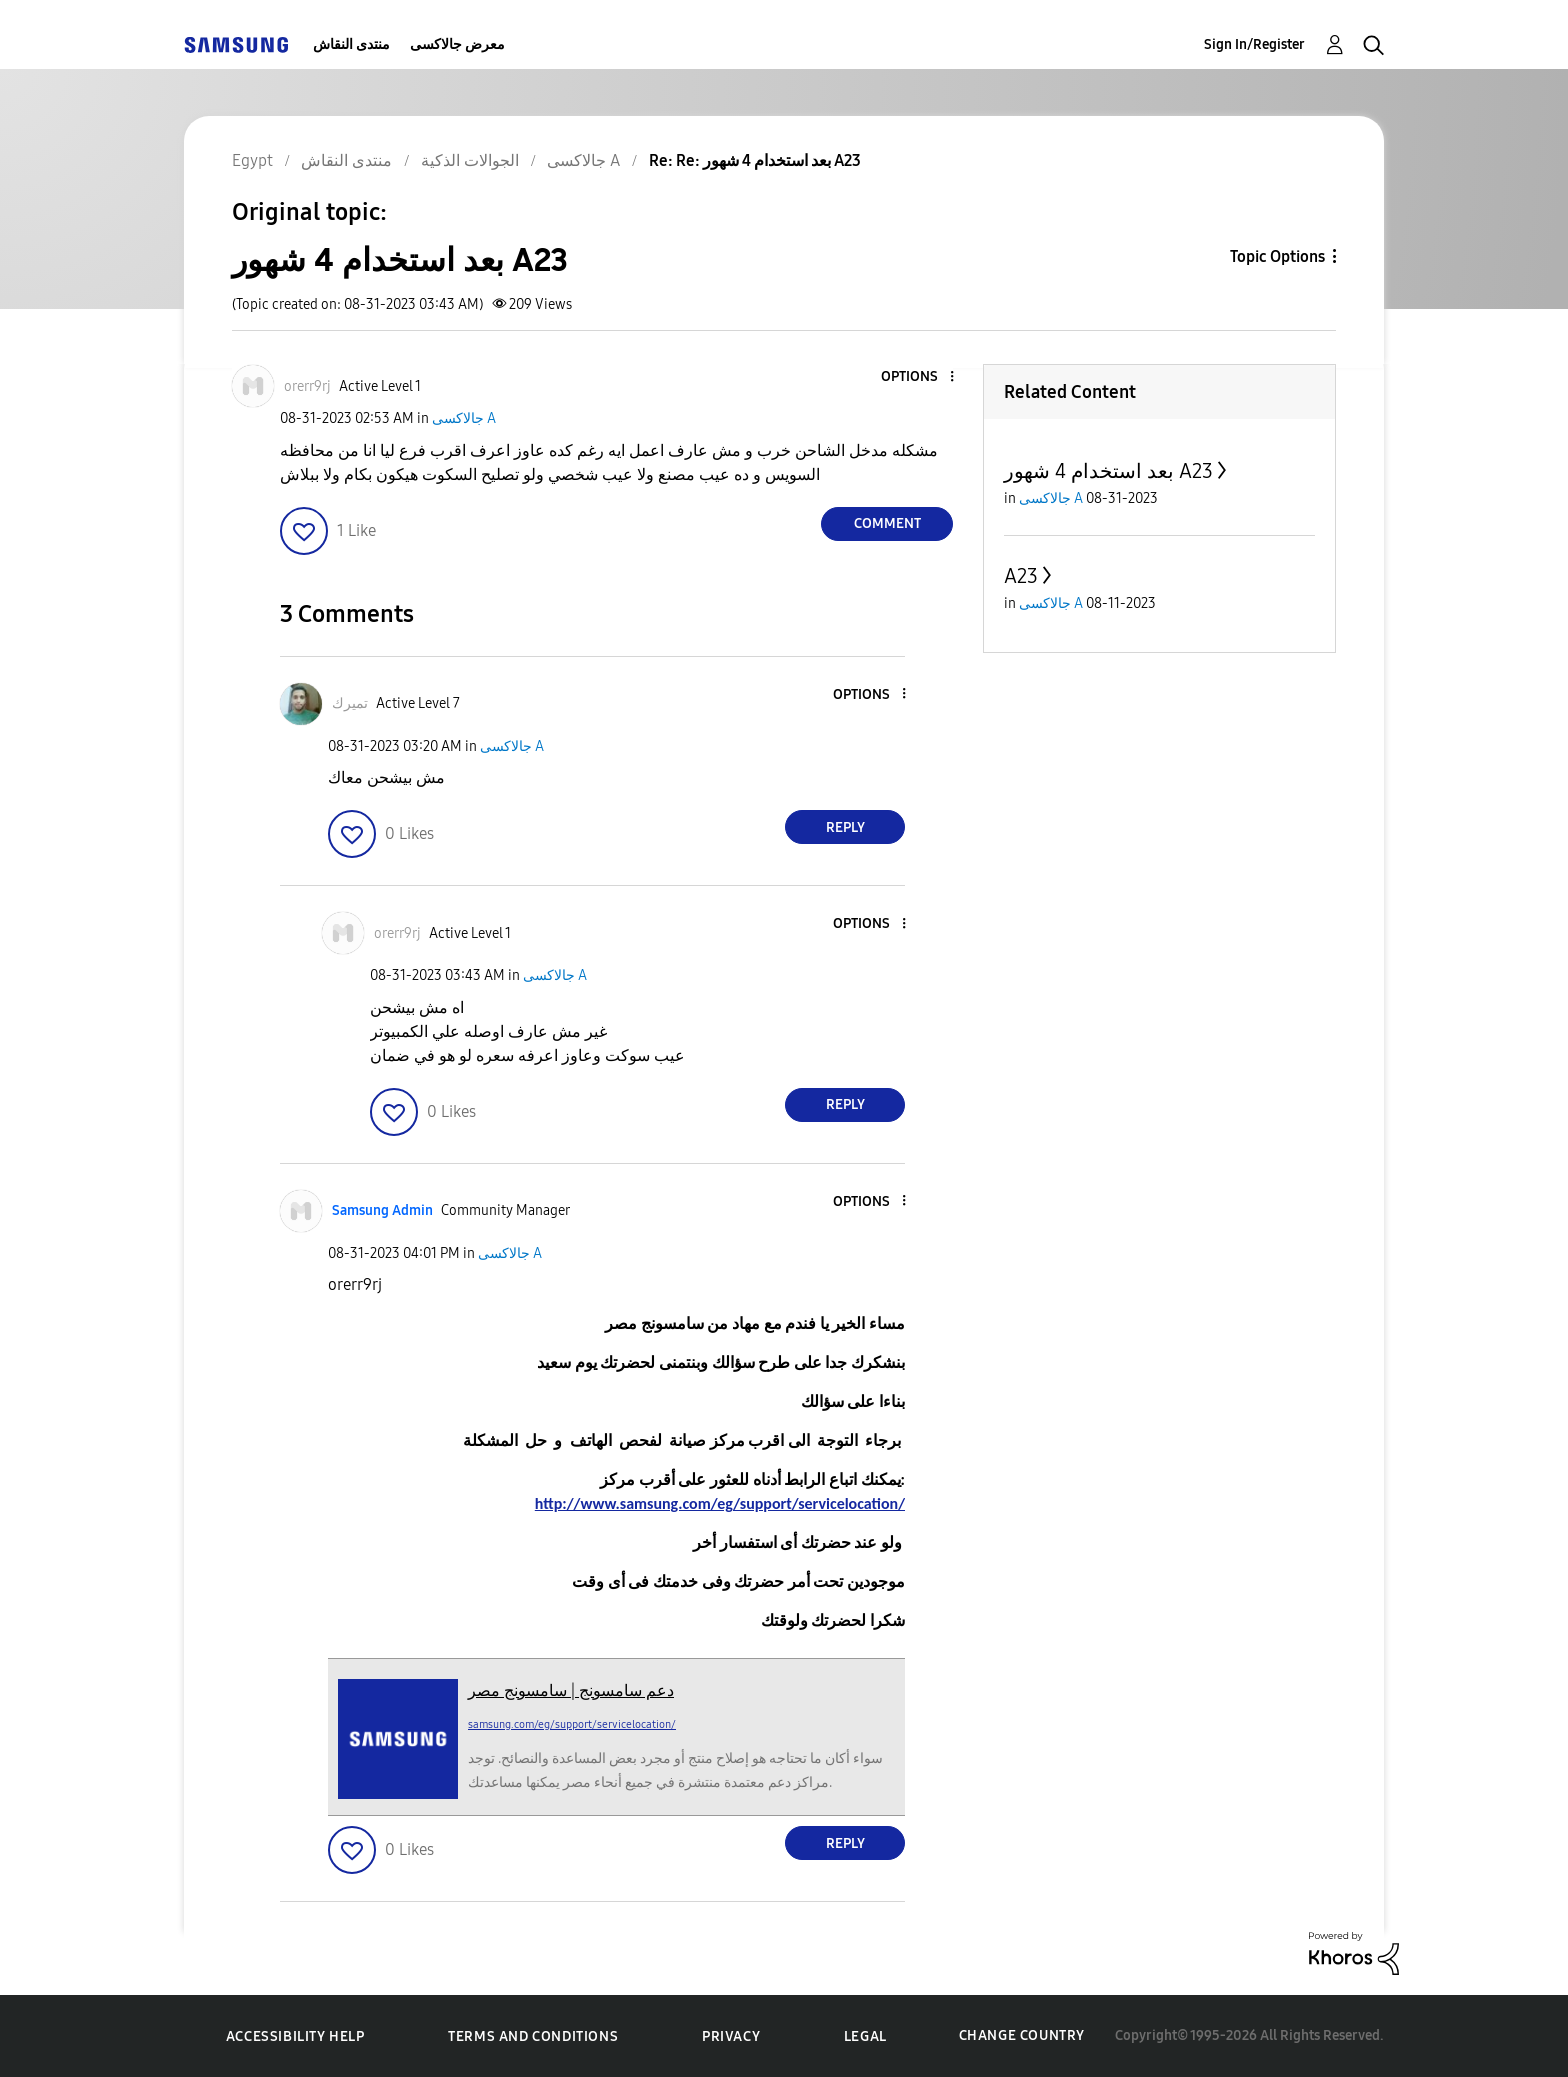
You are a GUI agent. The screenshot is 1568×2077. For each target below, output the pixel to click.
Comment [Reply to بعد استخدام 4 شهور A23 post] (887, 523)
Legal (865, 2036)
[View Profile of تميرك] (350, 703)
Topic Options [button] (1277, 256)
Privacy (731, 2036)
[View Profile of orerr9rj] (307, 386)
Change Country (1022, 2035)
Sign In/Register (1254, 44)
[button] (919, 377)
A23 (1021, 576)
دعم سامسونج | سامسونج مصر (571, 1690)
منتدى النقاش (351, 44)
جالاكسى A (464, 418)
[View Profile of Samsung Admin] (382, 1210)
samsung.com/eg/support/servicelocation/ (572, 1724)
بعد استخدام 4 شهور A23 (1108, 471)
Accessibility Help (295, 2036)
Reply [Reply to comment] (845, 827)
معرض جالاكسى (457, 44)
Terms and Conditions (533, 2036)
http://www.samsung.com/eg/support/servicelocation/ (720, 1503)
